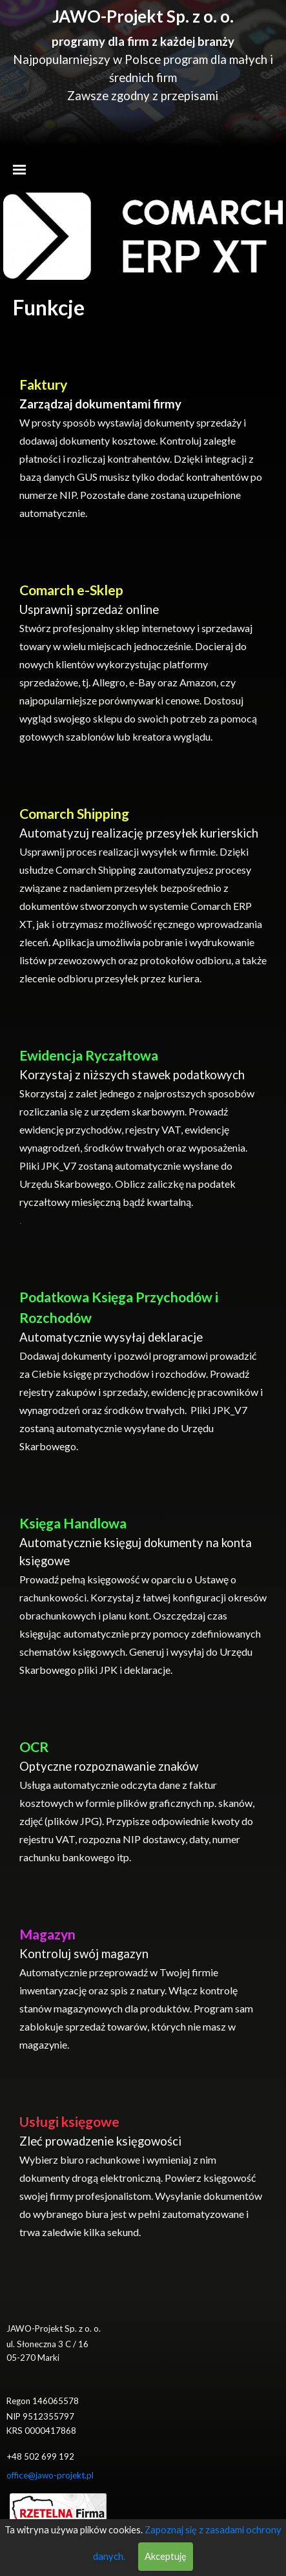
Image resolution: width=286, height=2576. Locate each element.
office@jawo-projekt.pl (50, 2475)
